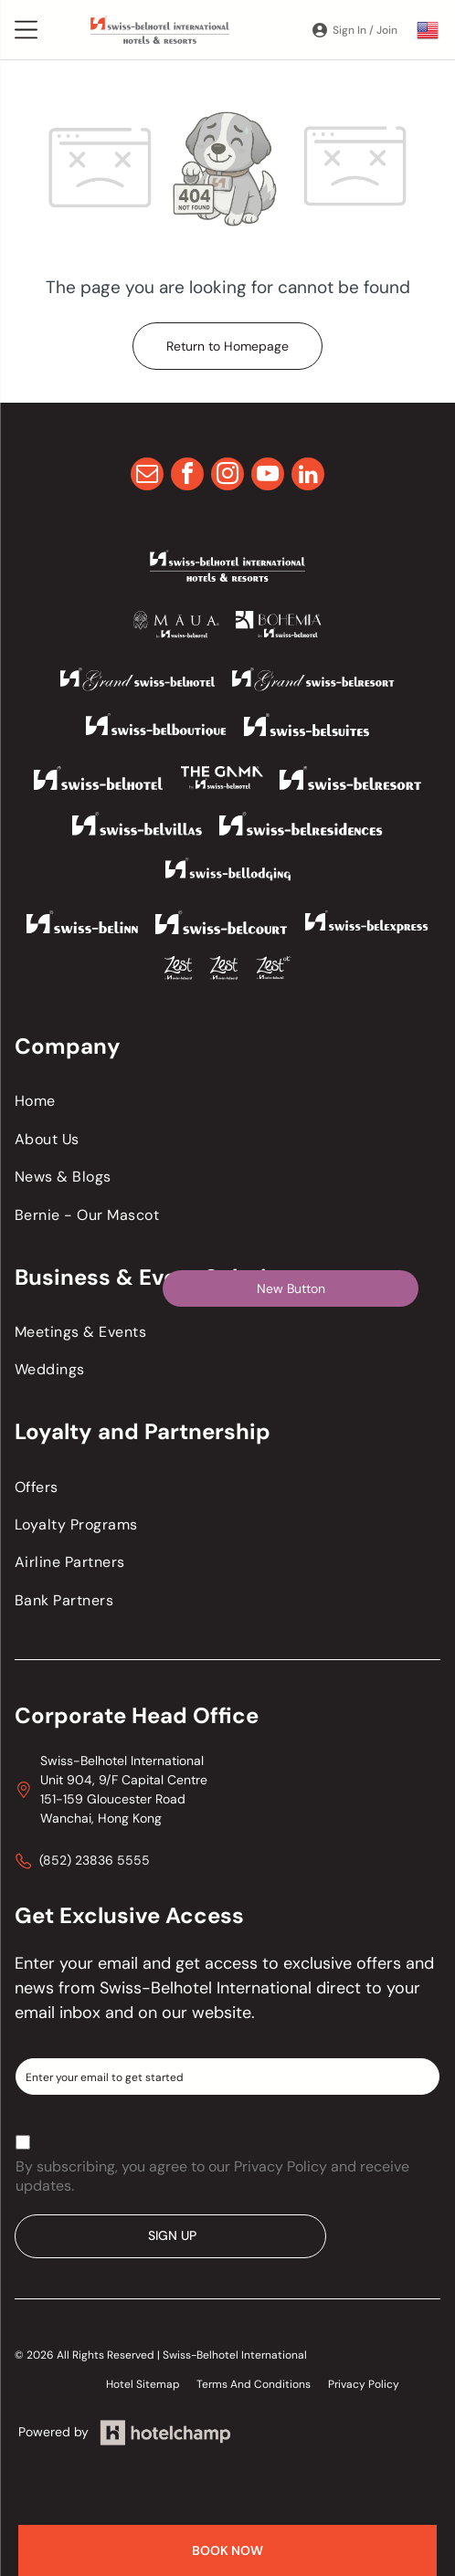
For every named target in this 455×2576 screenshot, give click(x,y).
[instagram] (227, 476)
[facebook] (187, 476)
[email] (147, 476)
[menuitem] (227, 1101)
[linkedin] (307, 476)
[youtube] (267, 476)
